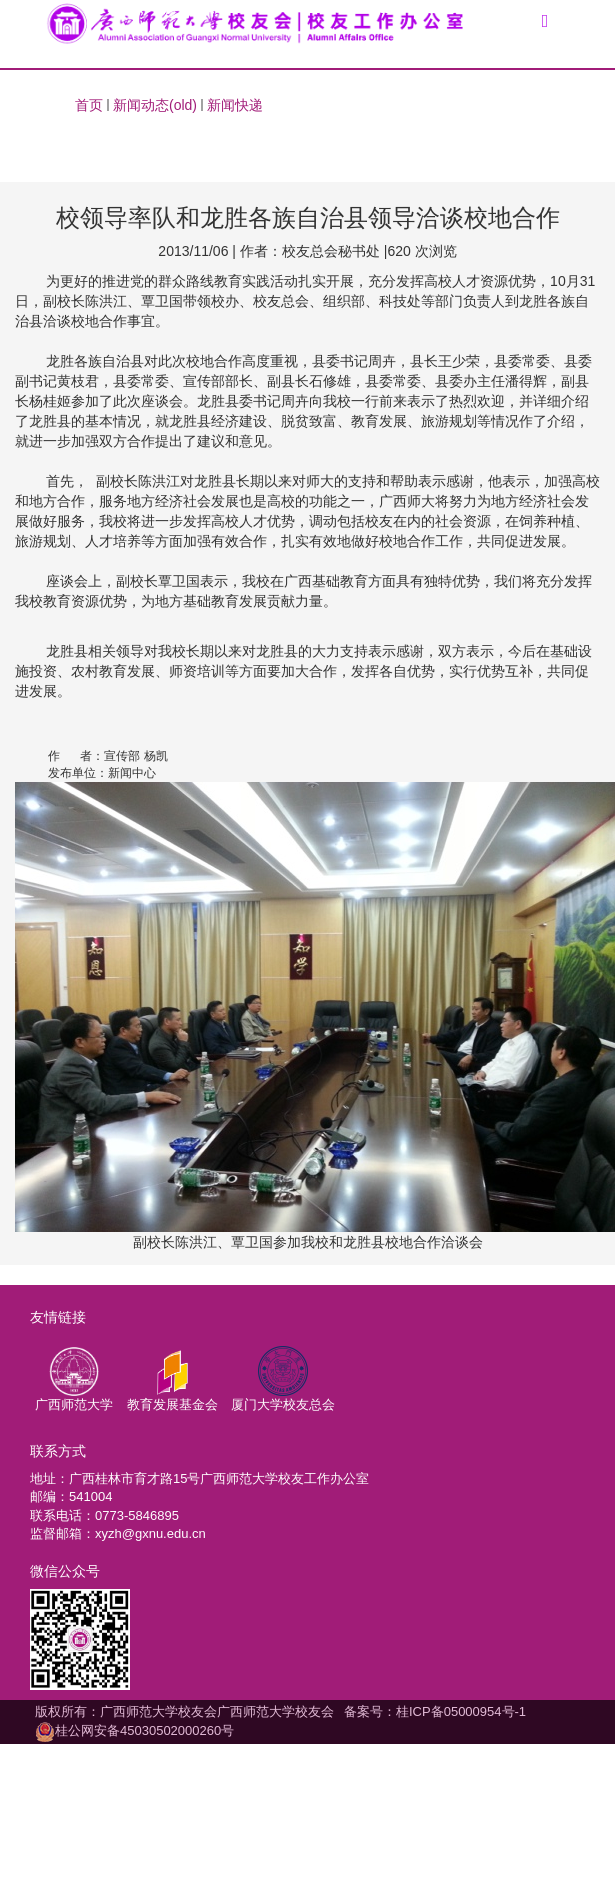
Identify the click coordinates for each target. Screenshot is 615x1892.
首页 (89, 105)
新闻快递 (235, 105)
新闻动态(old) (155, 105)
